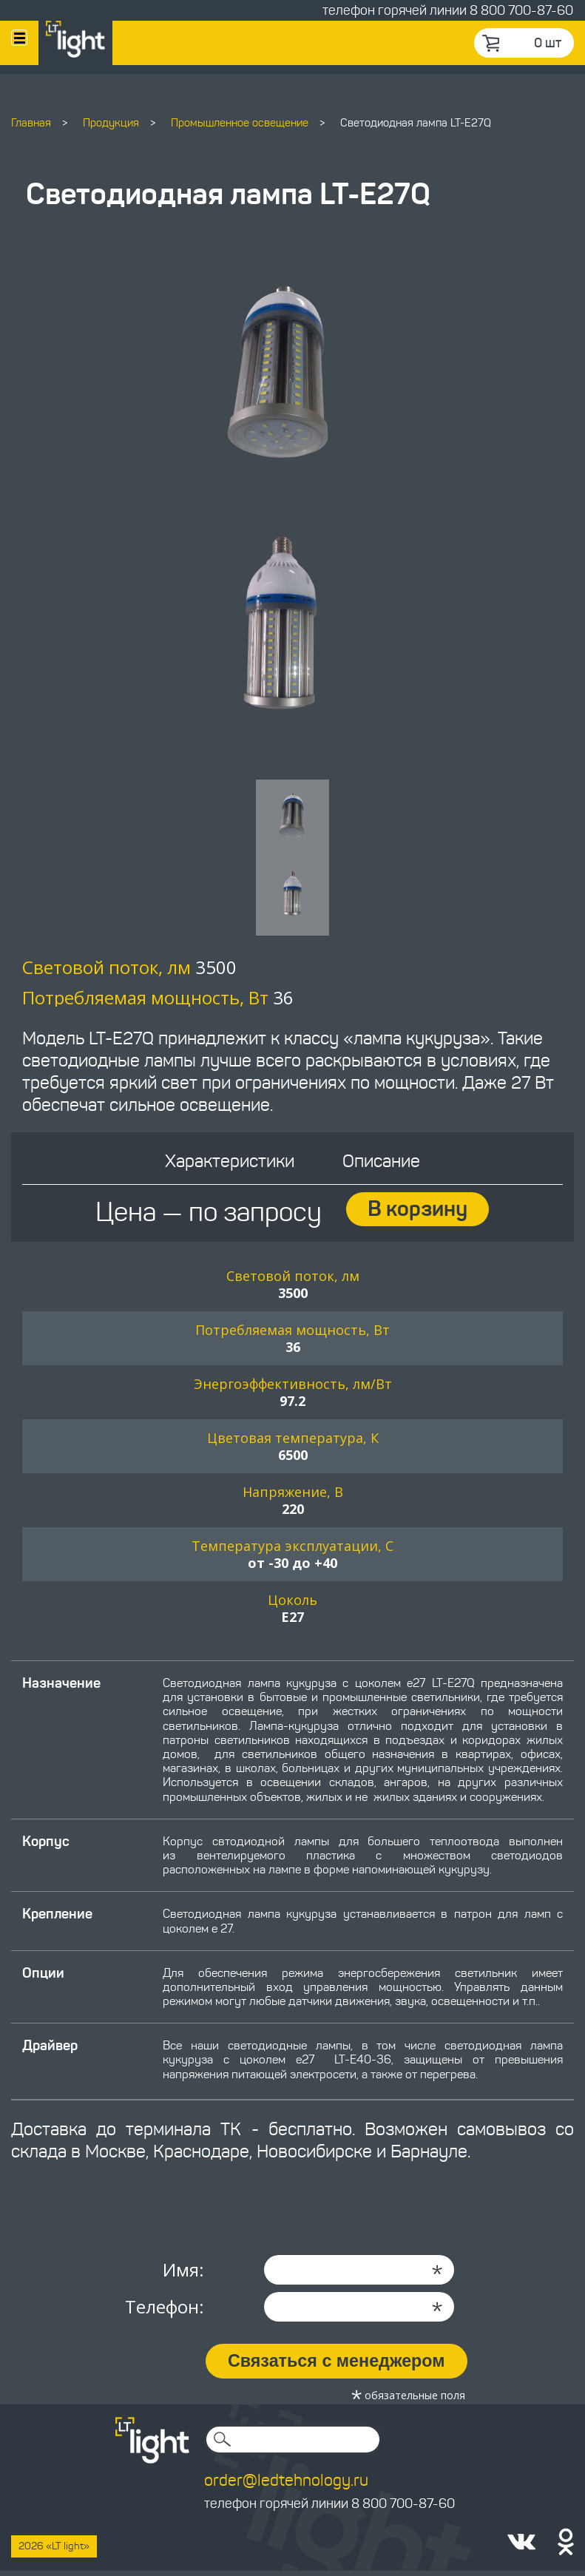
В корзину (419, 1214)
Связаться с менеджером (339, 2366)
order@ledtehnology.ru (286, 2484)
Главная (31, 122)
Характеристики (229, 1166)
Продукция (111, 122)
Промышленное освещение (239, 122)
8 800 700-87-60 (521, 10)
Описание (383, 1166)
